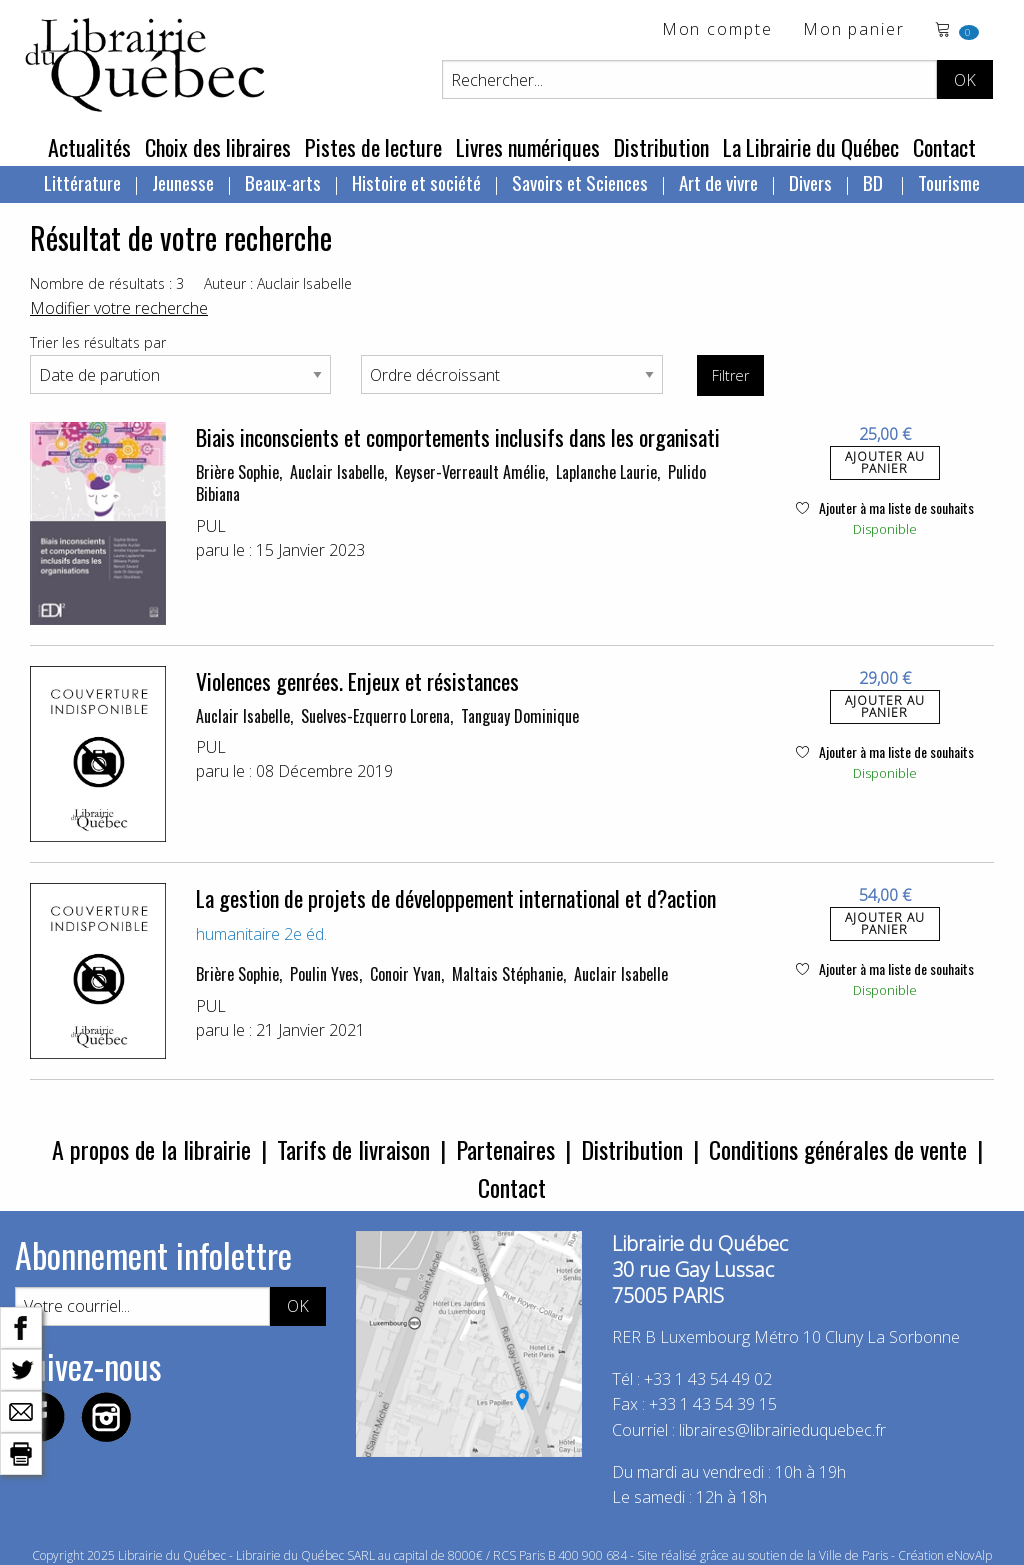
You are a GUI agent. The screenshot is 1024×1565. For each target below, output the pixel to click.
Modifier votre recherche (119, 308)
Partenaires (505, 1149)
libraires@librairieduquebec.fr (782, 1430)
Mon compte (717, 30)
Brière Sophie (237, 472)
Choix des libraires (218, 147)
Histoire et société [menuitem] (416, 182)
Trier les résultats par (98, 342)
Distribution (661, 147)
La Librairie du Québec (811, 147)
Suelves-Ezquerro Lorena (375, 716)
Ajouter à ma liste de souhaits (885, 507)
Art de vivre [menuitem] (718, 182)
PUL (211, 526)
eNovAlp (969, 1555)
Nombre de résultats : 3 (107, 283)
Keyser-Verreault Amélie (470, 472)
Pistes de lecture (373, 147)
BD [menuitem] (875, 182)
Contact (944, 147)
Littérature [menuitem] (82, 182)
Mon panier (854, 30)
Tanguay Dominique (520, 716)
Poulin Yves (324, 974)
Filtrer (730, 375)
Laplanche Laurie (606, 472)
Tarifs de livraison (353, 1149)
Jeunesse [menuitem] (183, 182)
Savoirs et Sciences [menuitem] (580, 182)
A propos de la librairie (151, 1149)
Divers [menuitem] (810, 182)
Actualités (89, 147)
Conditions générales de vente (838, 1149)
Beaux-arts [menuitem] (283, 182)
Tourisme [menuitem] (949, 182)
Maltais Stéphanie (507, 974)
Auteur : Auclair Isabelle (278, 283)
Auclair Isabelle (337, 472)
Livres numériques (528, 147)
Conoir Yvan (405, 974)
